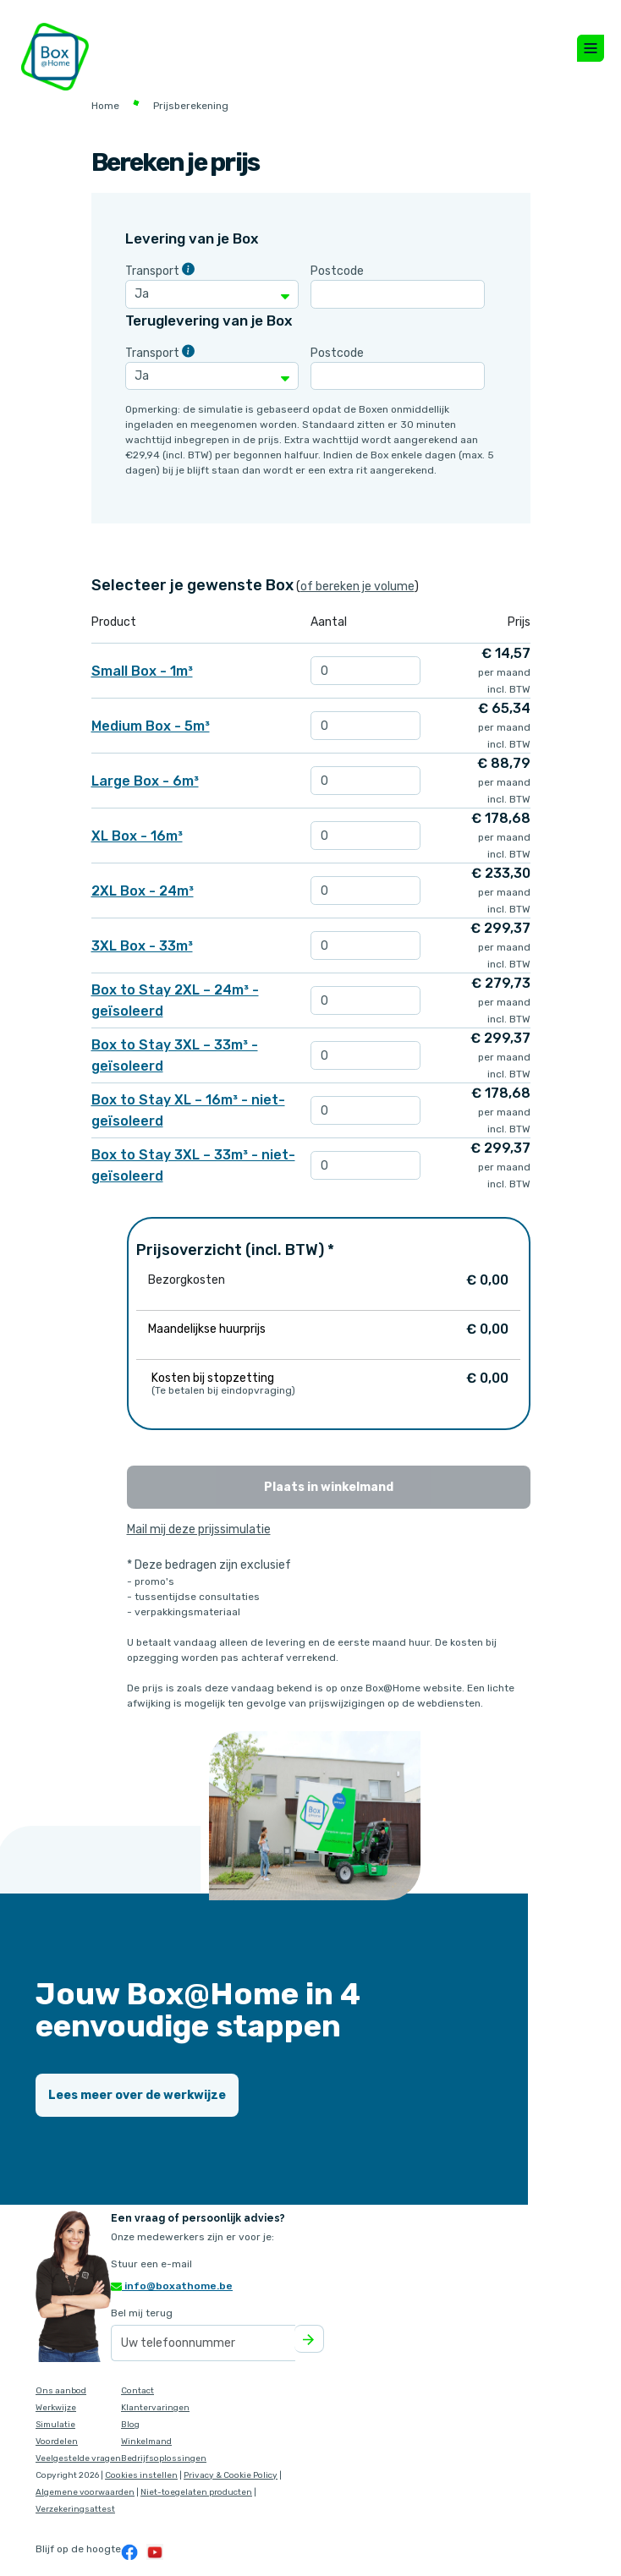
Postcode (337, 271)
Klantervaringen (155, 2408)
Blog (130, 2425)
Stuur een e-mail (151, 2264)
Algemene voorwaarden (85, 2492)
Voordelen (57, 2441)
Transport (152, 271)
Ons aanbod (61, 2391)
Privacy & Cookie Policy (231, 2475)
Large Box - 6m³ (145, 781)
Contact (137, 2391)
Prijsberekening (190, 106)
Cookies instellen (141, 2475)
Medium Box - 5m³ (150, 726)
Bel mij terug (142, 2313)
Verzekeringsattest (75, 2509)
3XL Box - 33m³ (142, 946)
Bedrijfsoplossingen (163, 2458)
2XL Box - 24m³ (142, 891)
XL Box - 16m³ (137, 836)
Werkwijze (56, 2408)
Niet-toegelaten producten (196, 2492)
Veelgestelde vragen (78, 2458)
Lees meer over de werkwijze (137, 2095)
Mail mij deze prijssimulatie (199, 1529)
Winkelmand (146, 2441)
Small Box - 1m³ (142, 671)
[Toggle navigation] (590, 48)
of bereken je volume (357, 586)
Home (105, 106)
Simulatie (55, 2425)
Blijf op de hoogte (78, 2549)
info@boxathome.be (172, 2286)
